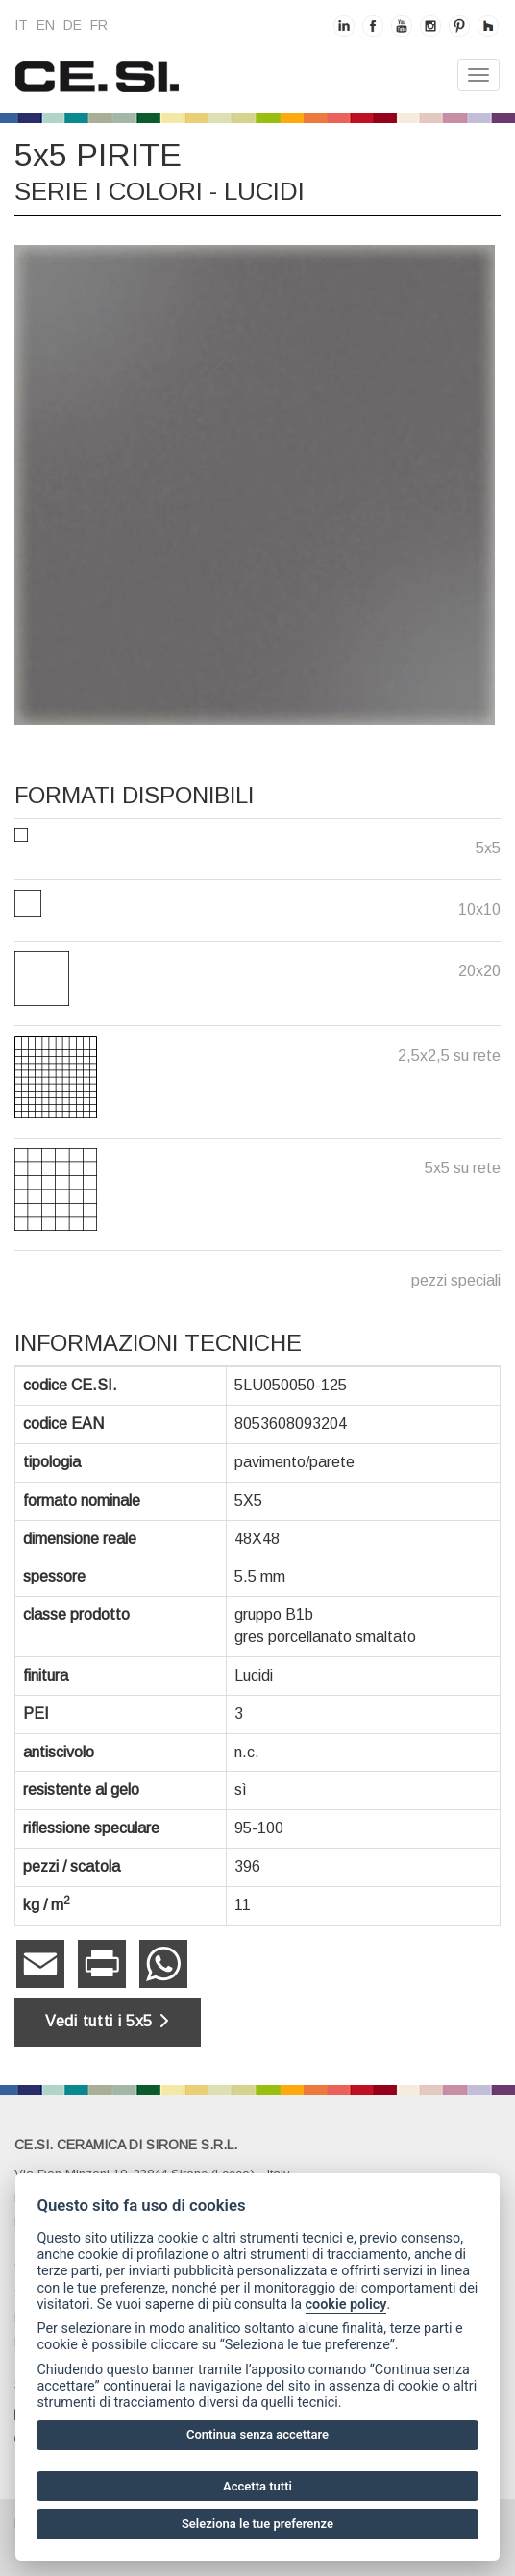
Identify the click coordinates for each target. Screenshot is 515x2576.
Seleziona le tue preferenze (257, 2523)
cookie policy (346, 2304)
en (46, 25)
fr (99, 25)
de (72, 25)
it (21, 25)
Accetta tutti (257, 2486)
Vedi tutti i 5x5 (107, 2021)
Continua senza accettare (257, 2434)
